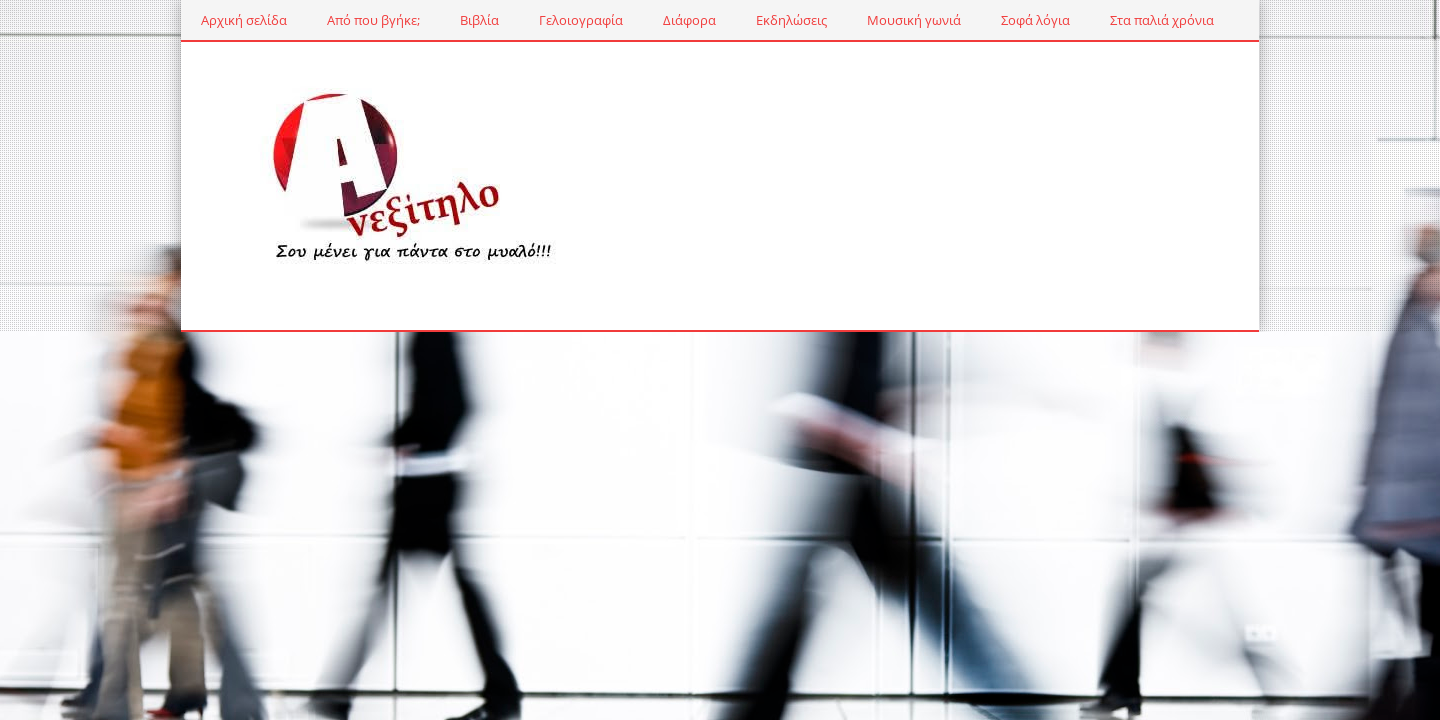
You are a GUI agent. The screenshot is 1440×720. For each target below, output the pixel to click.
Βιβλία (418, 20)
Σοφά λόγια (974, 20)
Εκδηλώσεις (730, 20)
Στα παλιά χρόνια (1101, 20)
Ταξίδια (1215, 20)
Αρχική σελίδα (183, 20)
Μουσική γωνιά (853, 20)
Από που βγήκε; (312, 20)
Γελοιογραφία (520, 20)
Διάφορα (628, 20)
